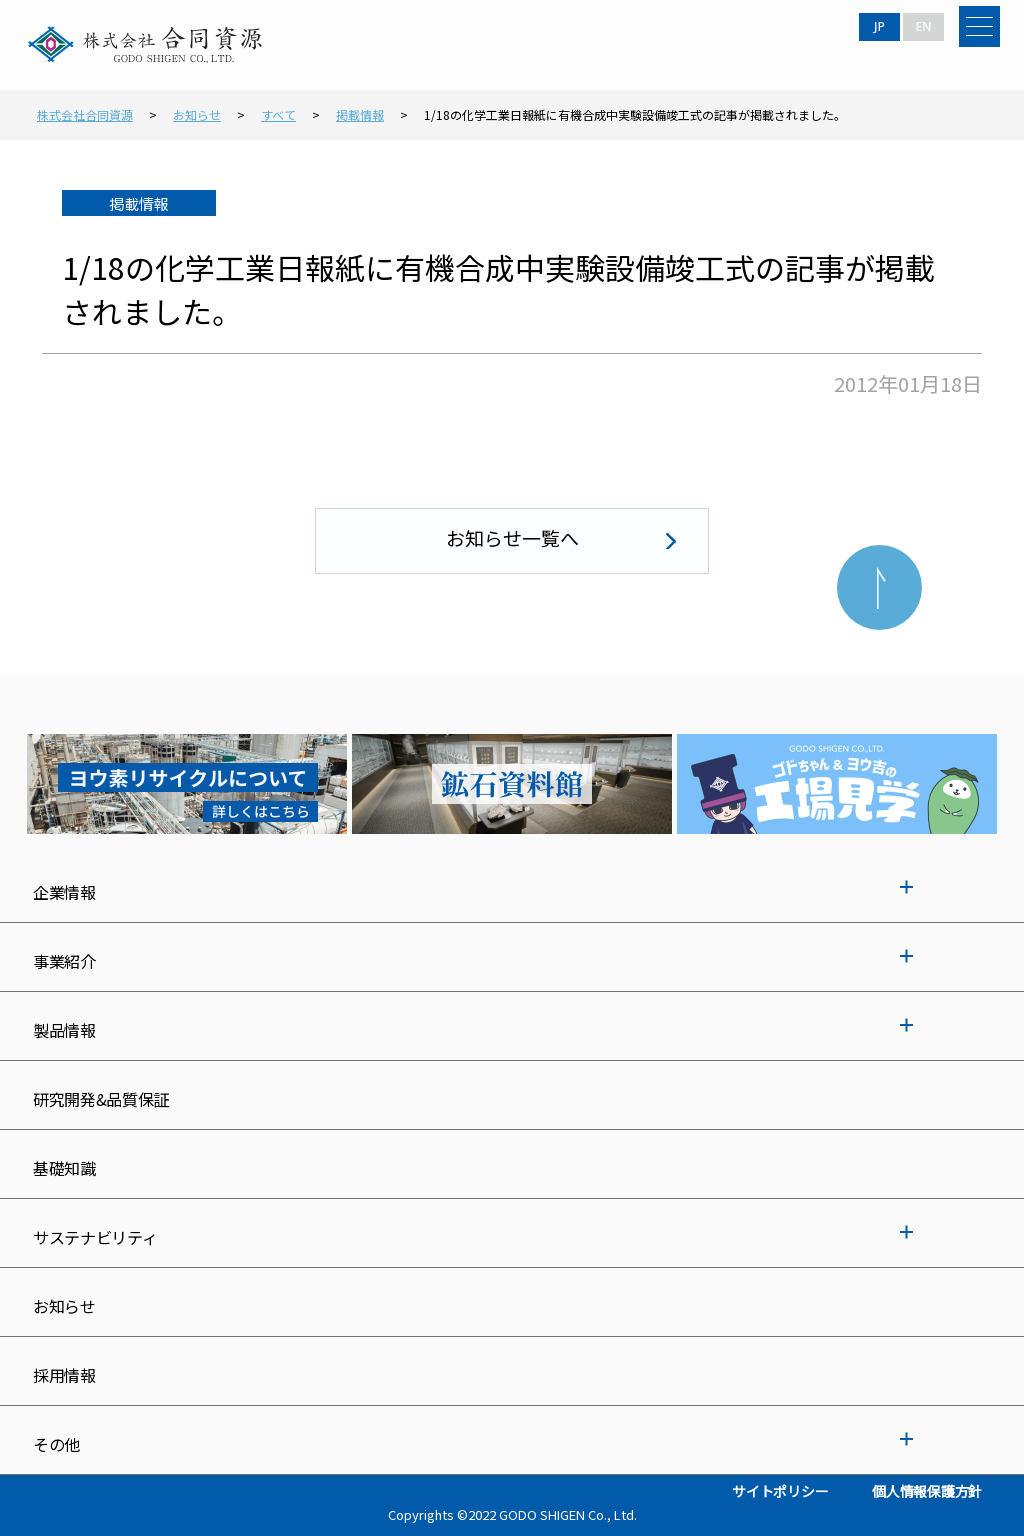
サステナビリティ (95, 1237)
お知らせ (64, 1306)
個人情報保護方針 (927, 1491)
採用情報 (64, 1375)
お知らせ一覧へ (512, 537)
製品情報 (64, 1030)
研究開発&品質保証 (101, 1099)
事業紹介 (64, 961)
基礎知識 (64, 1168)
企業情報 (64, 892)
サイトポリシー (780, 1491)
